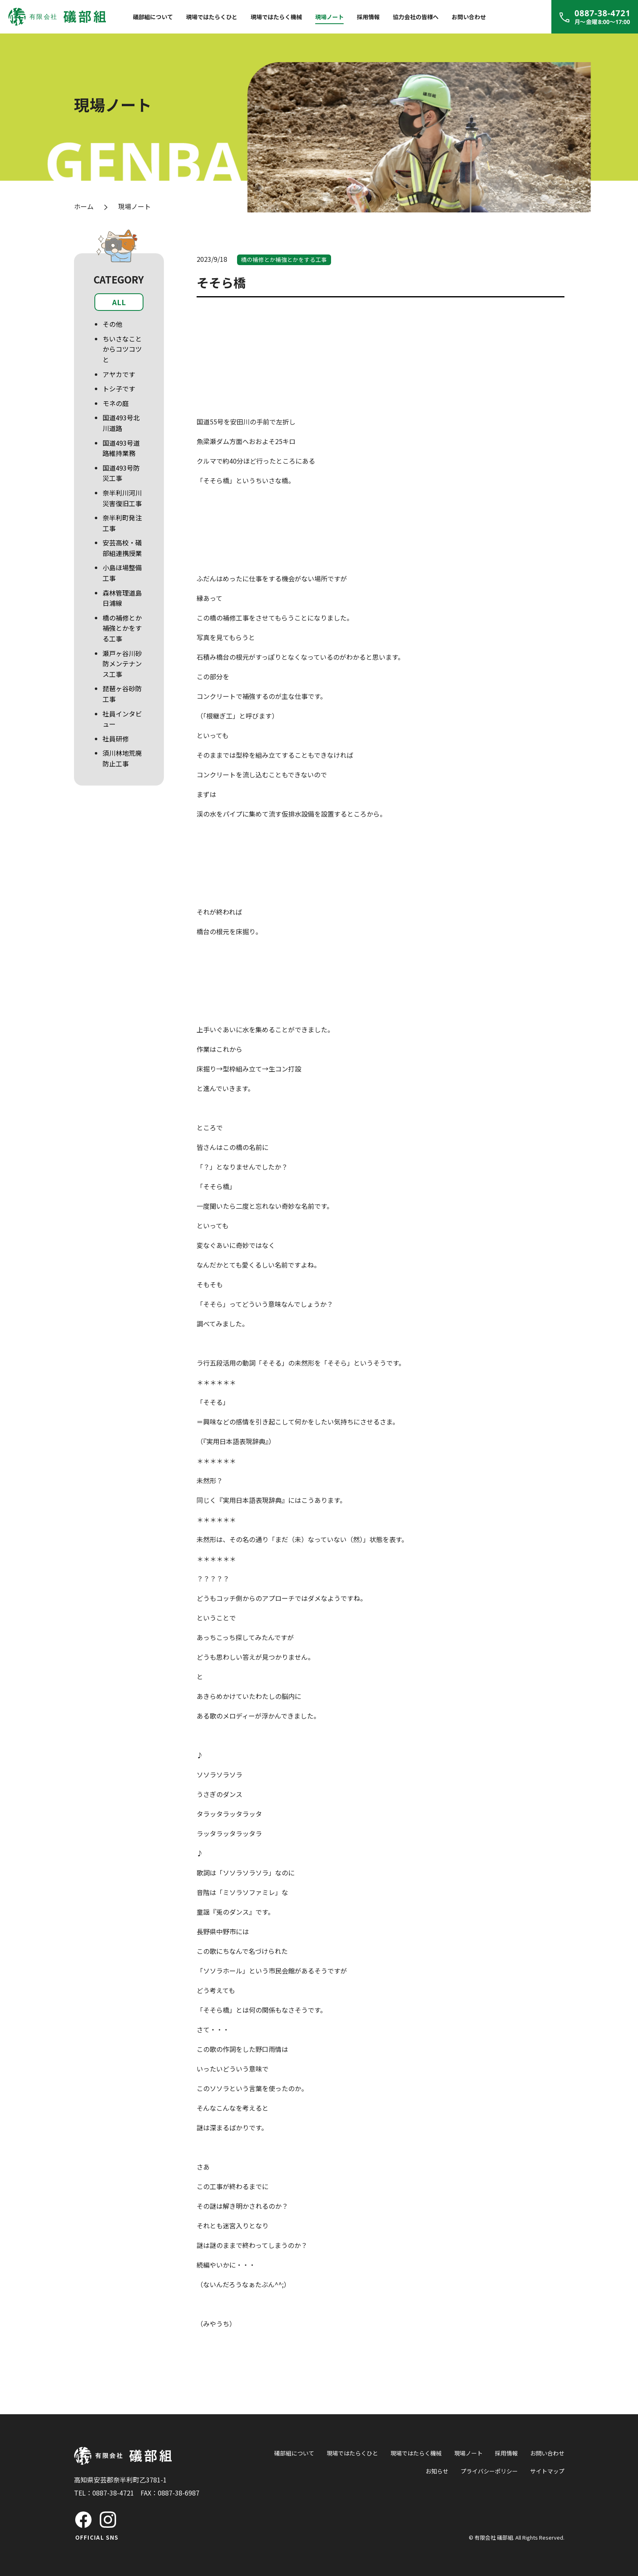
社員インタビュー (122, 719)
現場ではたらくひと (211, 17)
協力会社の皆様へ (416, 17)
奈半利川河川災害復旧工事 (122, 498)
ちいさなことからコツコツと (122, 349)
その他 (112, 324)
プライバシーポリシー (489, 2471)
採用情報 (368, 17)
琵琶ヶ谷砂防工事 (122, 693)
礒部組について (153, 17)
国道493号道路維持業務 (121, 448)
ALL (119, 302)
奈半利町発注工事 (122, 523)
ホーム (84, 206)
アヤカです (119, 374)
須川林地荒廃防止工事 (122, 758)
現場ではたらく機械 (276, 17)
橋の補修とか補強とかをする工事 (122, 628)
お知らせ (436, 2471)
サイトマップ (547, 2471)
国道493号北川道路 (121, 423)
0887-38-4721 (113, 2493)
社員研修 (116, 738)
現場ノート (329, 17)
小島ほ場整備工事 (122, 573)
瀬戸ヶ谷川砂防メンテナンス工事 (122, 663)
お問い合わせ (469, 17)
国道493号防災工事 (121, 473)
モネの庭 (116, 403)
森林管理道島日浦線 (122, 598)
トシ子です (119, 388)
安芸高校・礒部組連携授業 (122, 548)
